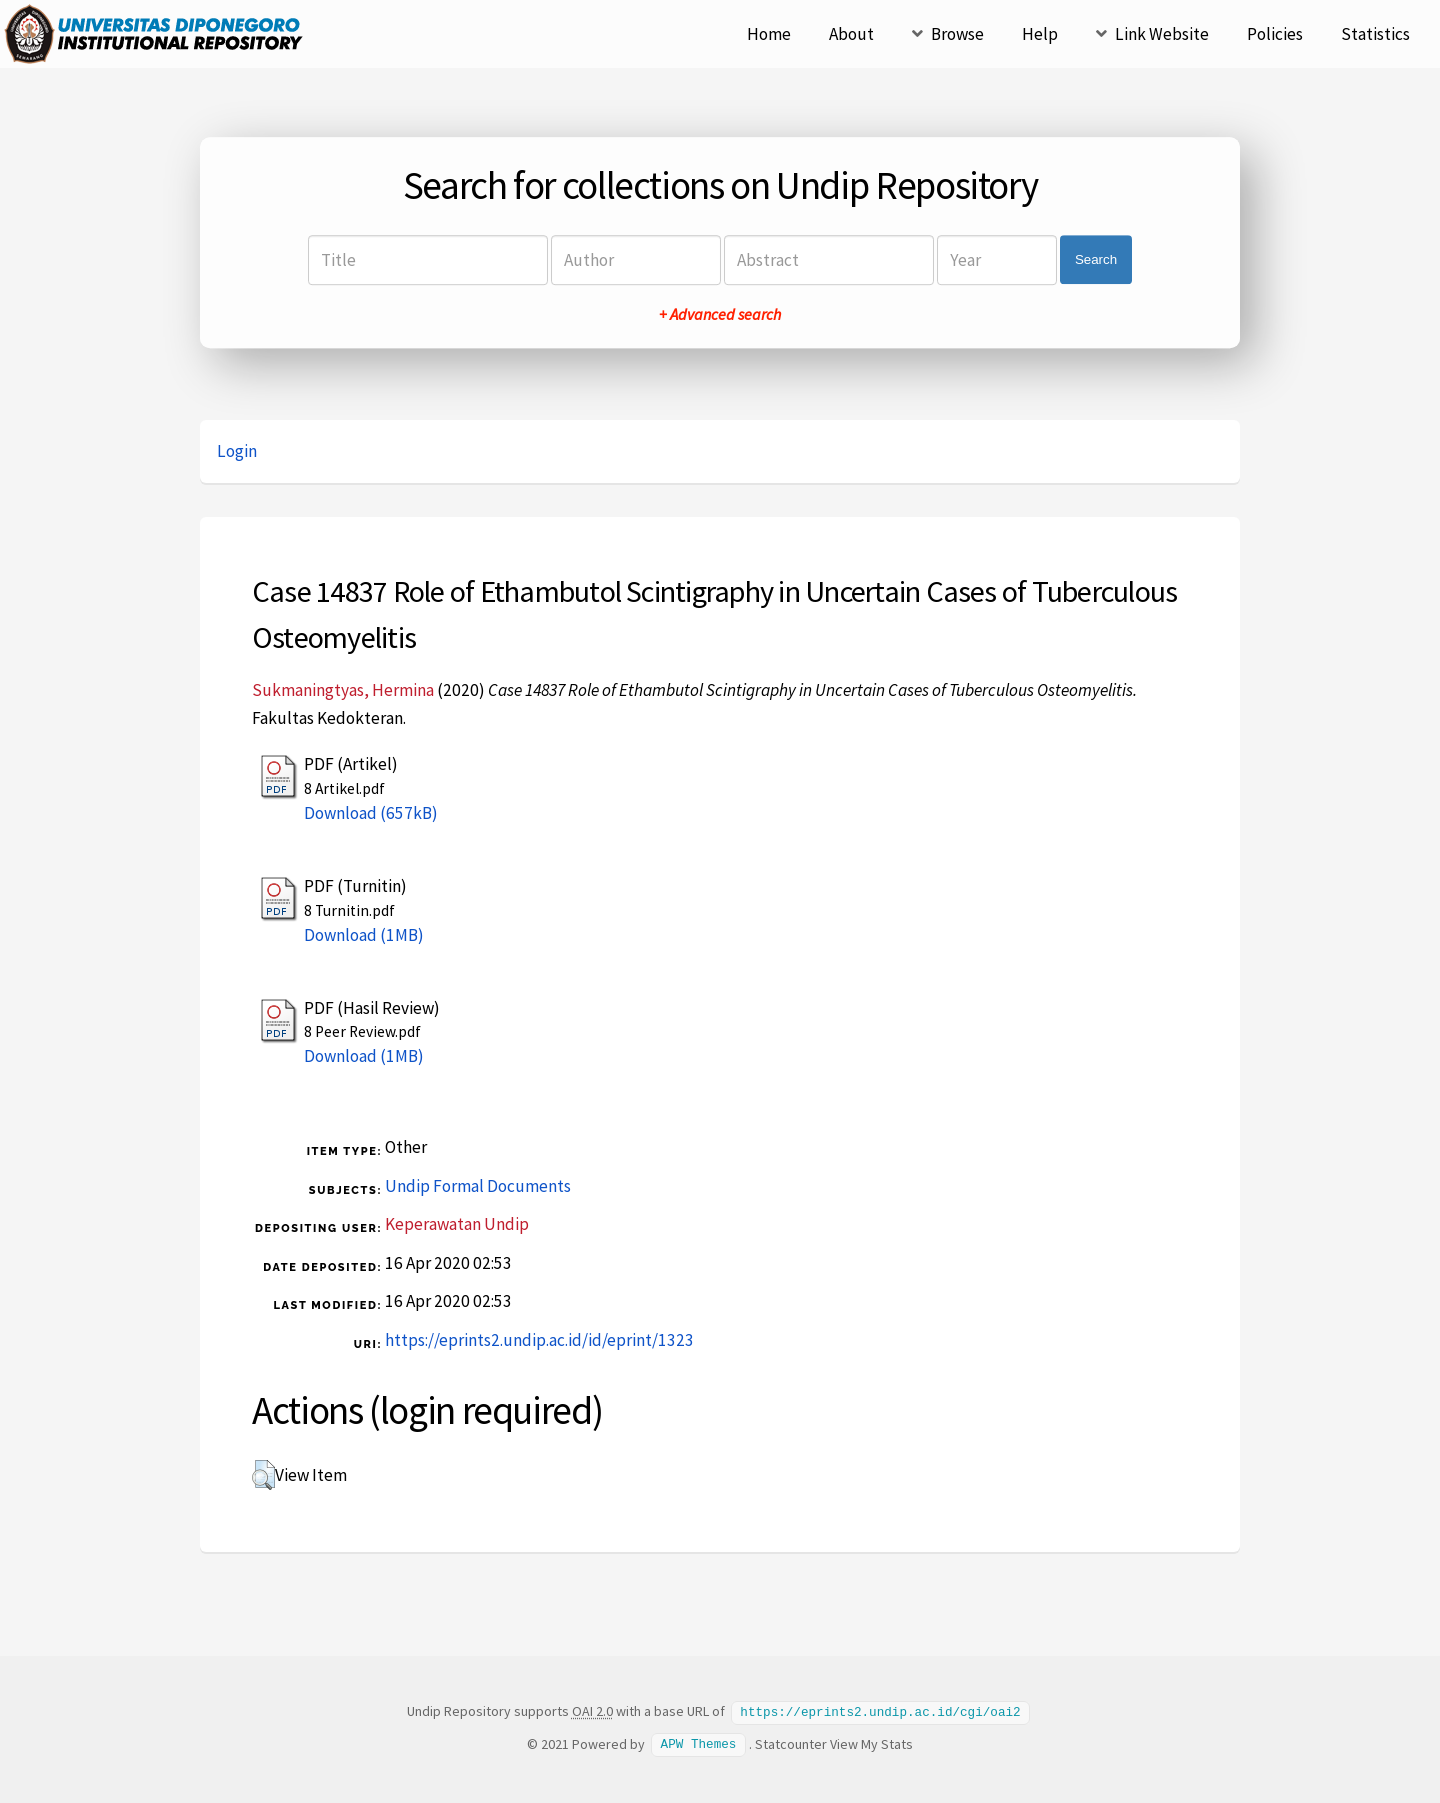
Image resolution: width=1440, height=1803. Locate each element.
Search (1096, 259)
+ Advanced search (720, 314)
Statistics (1375, 34)
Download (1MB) (364, 935)
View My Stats (871, 1743)
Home (769, 34)
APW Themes (699, 1743)
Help (1040, 34)
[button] (263, 1475)
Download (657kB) (371, 813)
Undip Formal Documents (478, 1186)
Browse (957, 34)
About (851, 34)
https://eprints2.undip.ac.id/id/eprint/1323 (539, 1340)
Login (237, 451)
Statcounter (791, 1743)
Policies (1275, 34)
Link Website (1162, 34)
